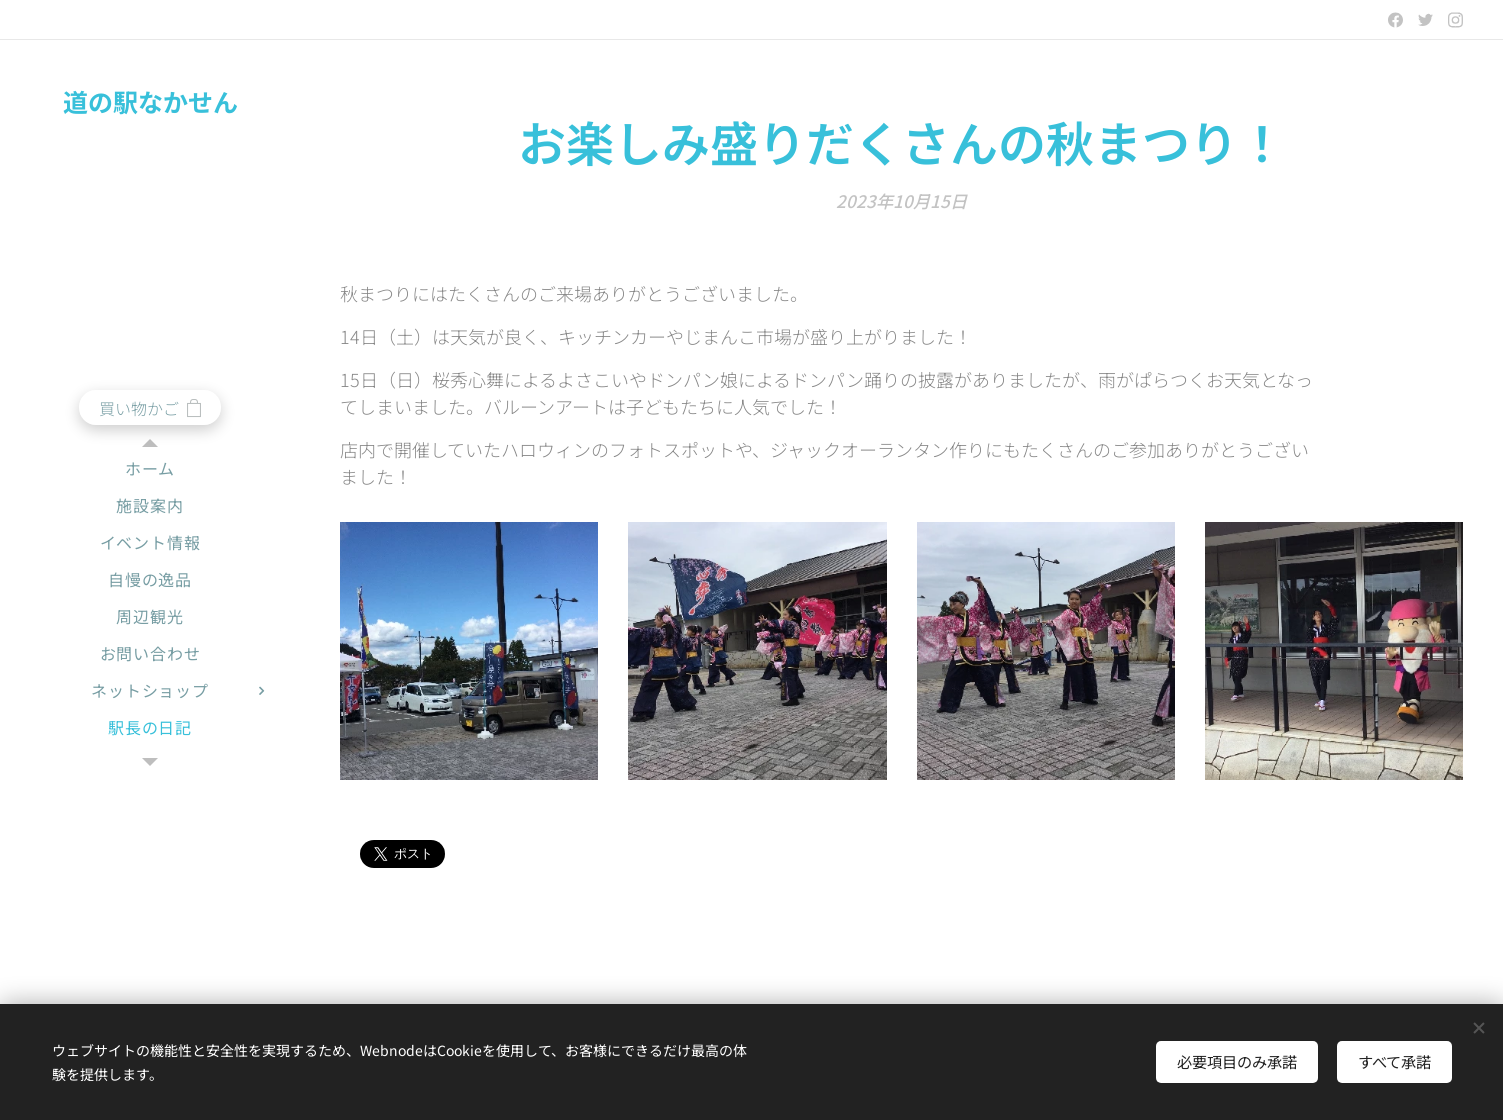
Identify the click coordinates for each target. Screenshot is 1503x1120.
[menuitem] (150, 468)
